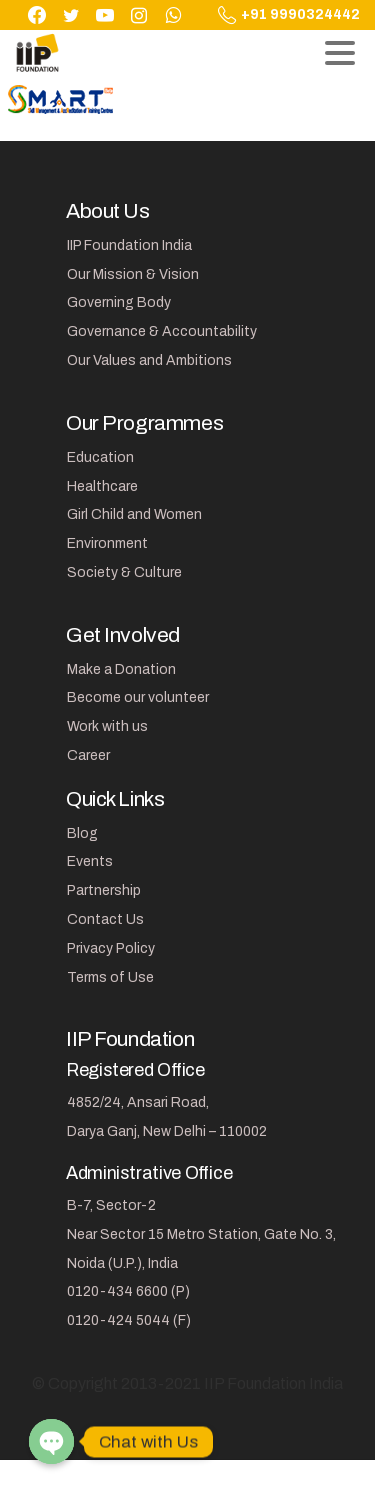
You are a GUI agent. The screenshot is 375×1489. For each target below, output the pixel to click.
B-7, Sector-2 (111, 1205)
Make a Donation (121, 669)
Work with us (107, 726)
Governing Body (119, 302)
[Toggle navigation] (340, 53)
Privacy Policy (111, 948)
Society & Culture (124, 572)
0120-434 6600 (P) (128, 1291)
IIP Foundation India (129, 245)
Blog (82, 833)
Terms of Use (110, 977)
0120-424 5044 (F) (129, 1320)
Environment (107, 543)
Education (100, 457)
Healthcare (102, 486)
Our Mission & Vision (133, 274)
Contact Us (105, 919)
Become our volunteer (138, 697)
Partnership (104, 890)
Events (90, 861)
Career (88, 755)
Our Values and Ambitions (149, 360)
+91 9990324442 (289, 15)
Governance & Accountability (162, 331)
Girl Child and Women (134, 514)
